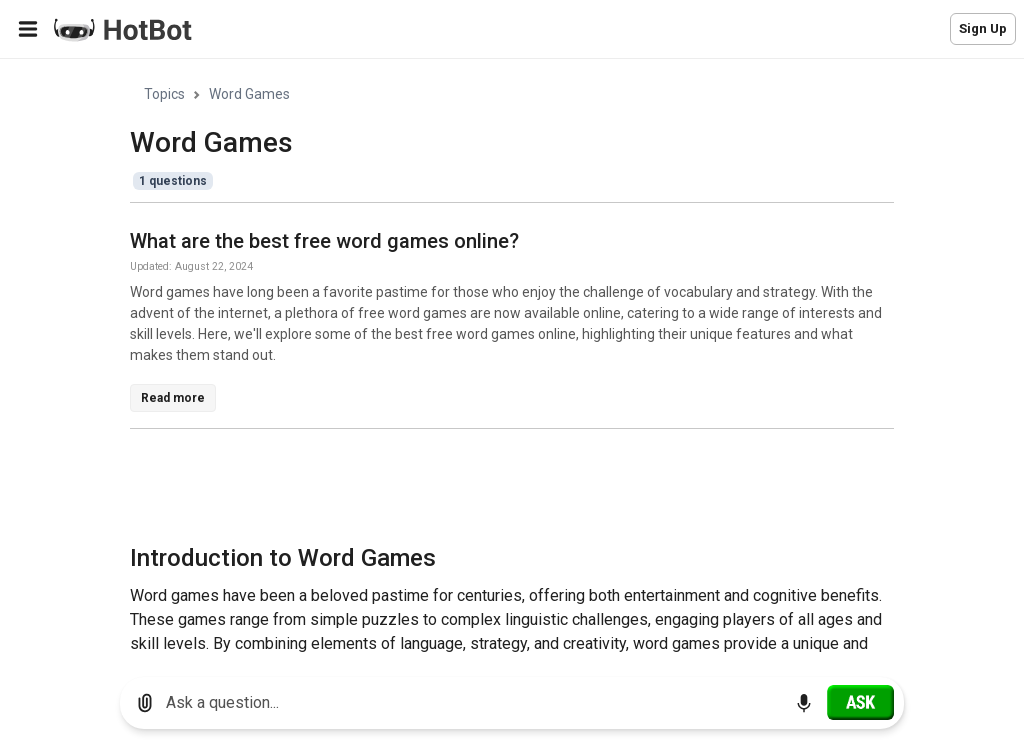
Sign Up (983, 28)
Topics (164, 94)
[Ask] (860, 702)
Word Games (249, 94)
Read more (173, 398)
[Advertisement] (494, 490)
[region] (512, 360)
